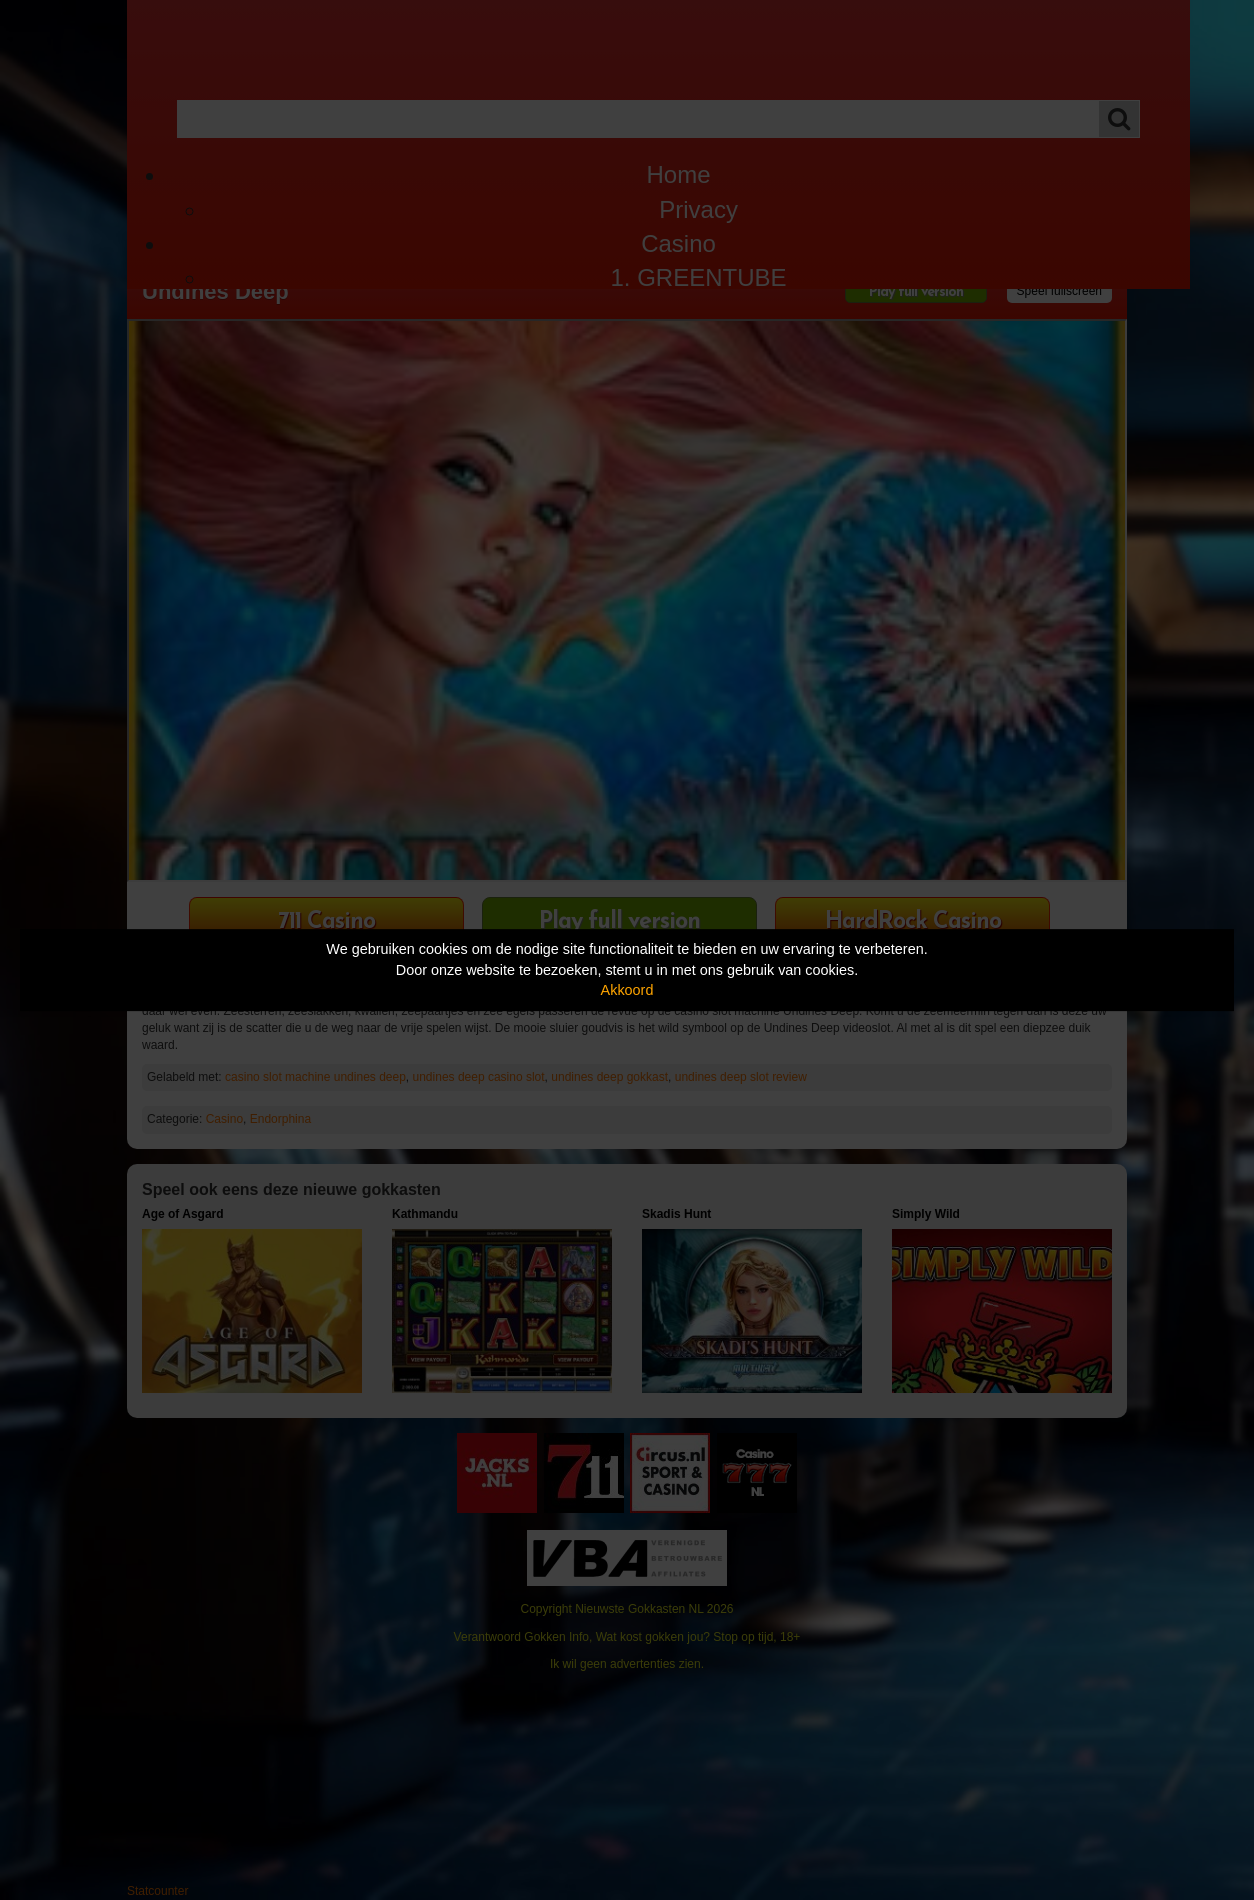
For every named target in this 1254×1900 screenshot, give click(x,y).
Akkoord (627, 990)
